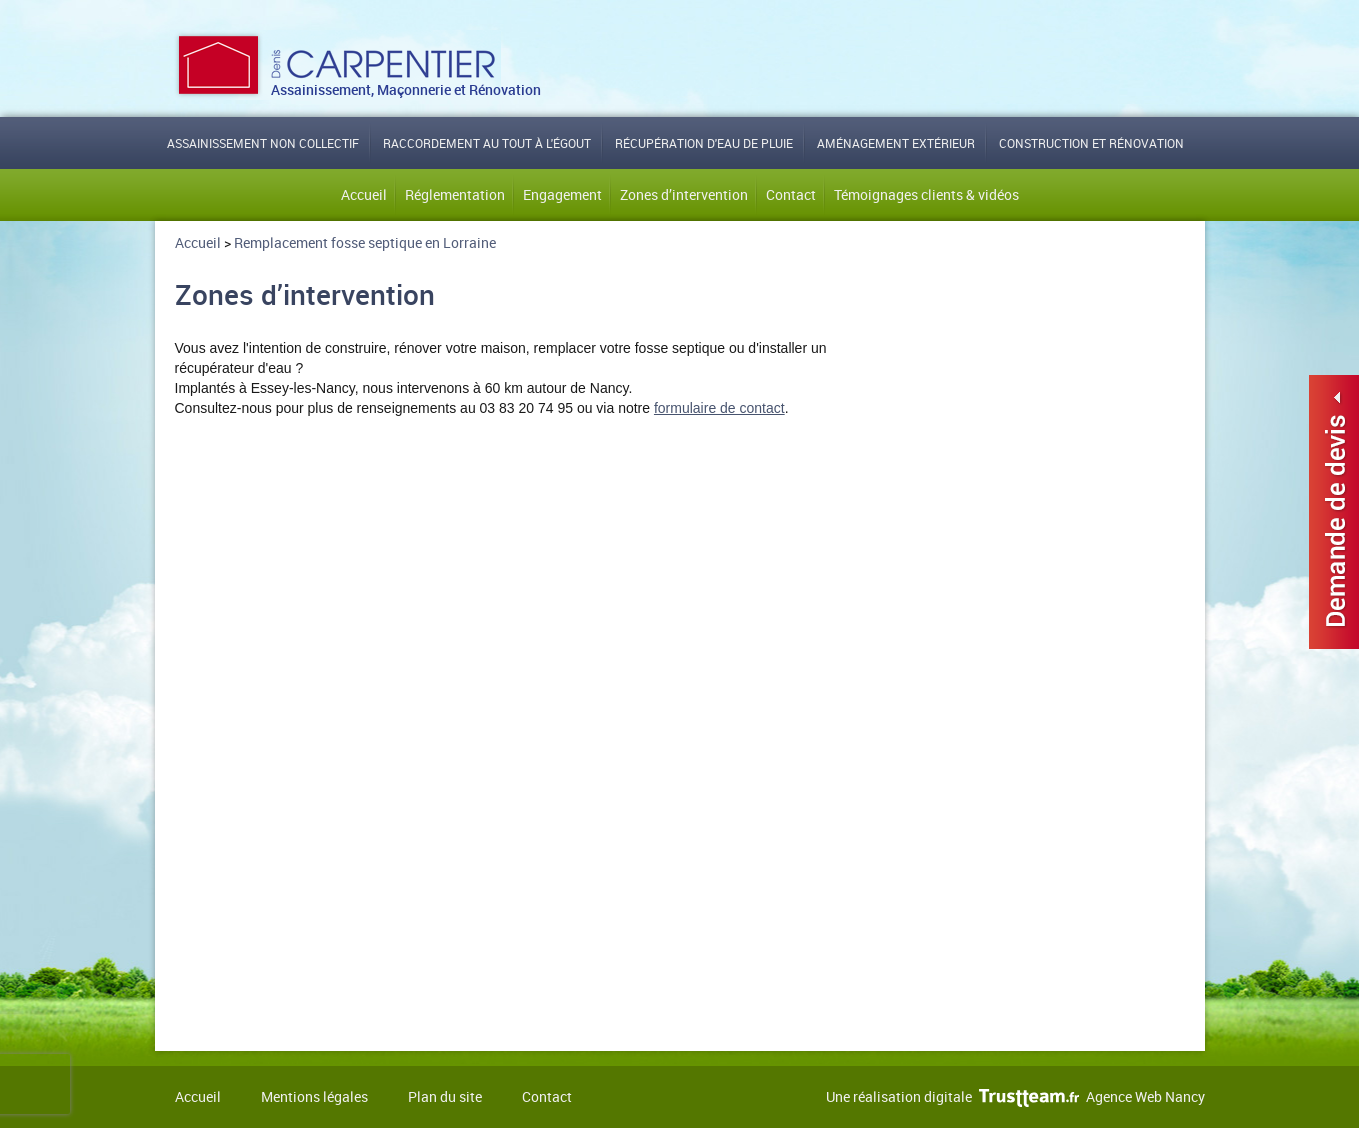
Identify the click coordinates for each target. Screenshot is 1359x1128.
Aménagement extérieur (896, 143)
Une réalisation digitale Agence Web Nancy (1015, 1096)
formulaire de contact (719, 408)
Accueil (364, 194)
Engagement (562, 194)
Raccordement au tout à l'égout (487, 143)
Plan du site (445, 1096)
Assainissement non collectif (263, 143)
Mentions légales (314, 1096)
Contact (791, 194)
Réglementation (455, 194)
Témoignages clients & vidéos (926, 194)
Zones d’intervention (684, 194)
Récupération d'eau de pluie (704, 143)
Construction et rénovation (1091, 143)
